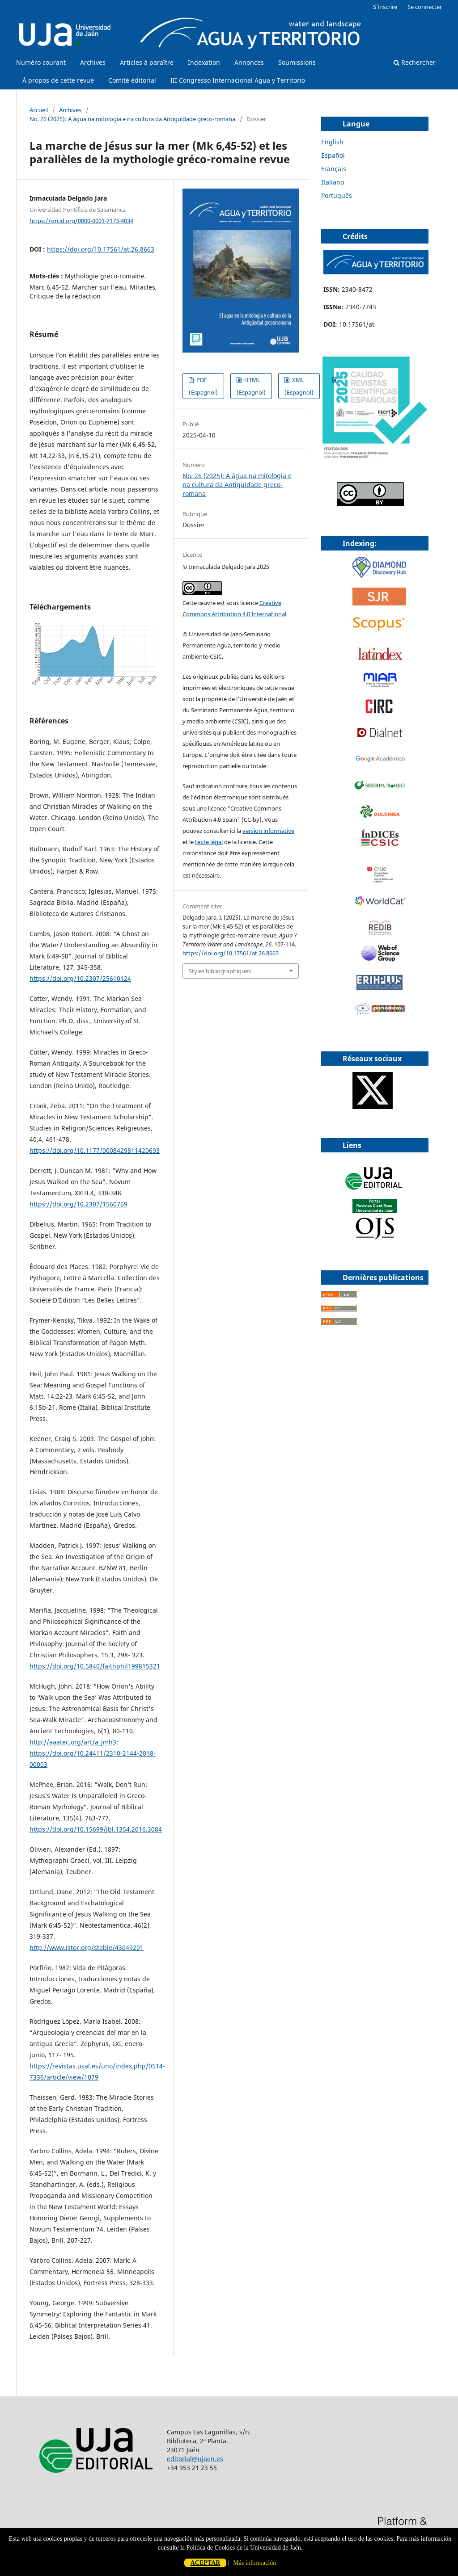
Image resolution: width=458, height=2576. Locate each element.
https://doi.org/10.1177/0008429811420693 (95, 1150)
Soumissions (297, 62)
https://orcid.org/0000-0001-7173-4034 (81, 220)
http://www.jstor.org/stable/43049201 (87, 1947)
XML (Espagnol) (299, 386)
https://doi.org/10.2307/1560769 (78, 1204)
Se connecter (424, 7)
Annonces (249, 62)
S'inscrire (385, 7)
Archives (93, 62)
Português (336, 195)
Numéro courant (41, 62)
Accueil (39, 110)
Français (333, 168)
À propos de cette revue (58, 80)
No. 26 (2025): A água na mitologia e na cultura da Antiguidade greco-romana (132, 119)
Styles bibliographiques (220, 971)
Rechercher (415, 62)
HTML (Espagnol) (251, 386)
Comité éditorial (132, 80)
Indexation (204, 62)
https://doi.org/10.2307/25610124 (80, 978)
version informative (268, 831)
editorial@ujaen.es (195, 2458)
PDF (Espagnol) (203, 386)
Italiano (332, 182)
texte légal (209, 842)
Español (333, 155)
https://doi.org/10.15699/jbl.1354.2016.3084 (96, 1829)
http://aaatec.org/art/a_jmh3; (74, 1742)
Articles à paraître (147, 62)
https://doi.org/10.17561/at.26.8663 (100, 249)
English (332, 142)
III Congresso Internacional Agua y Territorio (237, 80)
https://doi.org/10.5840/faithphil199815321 (95, 1666)
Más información (254, 2562)
